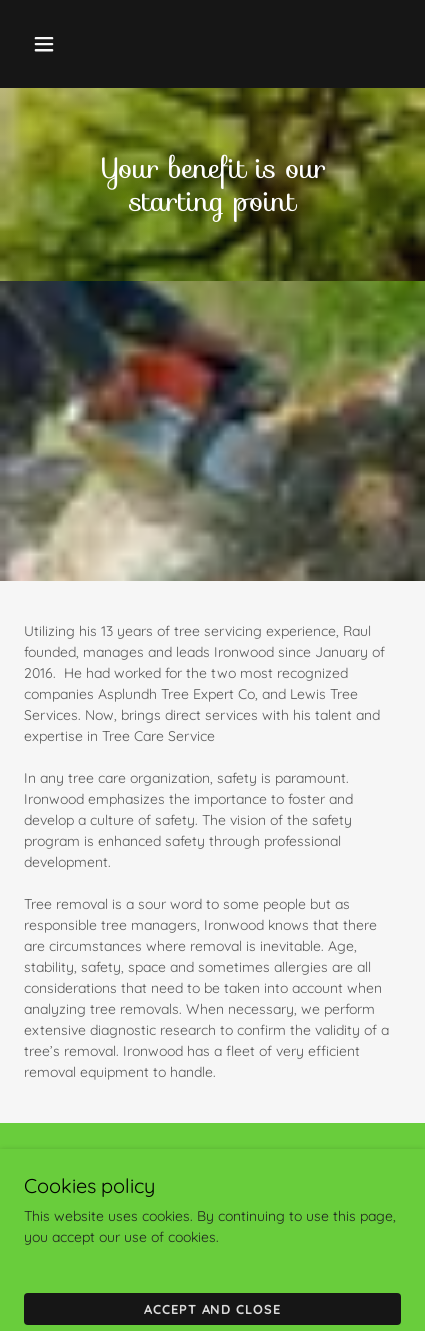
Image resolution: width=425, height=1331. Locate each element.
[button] (48, 44)
